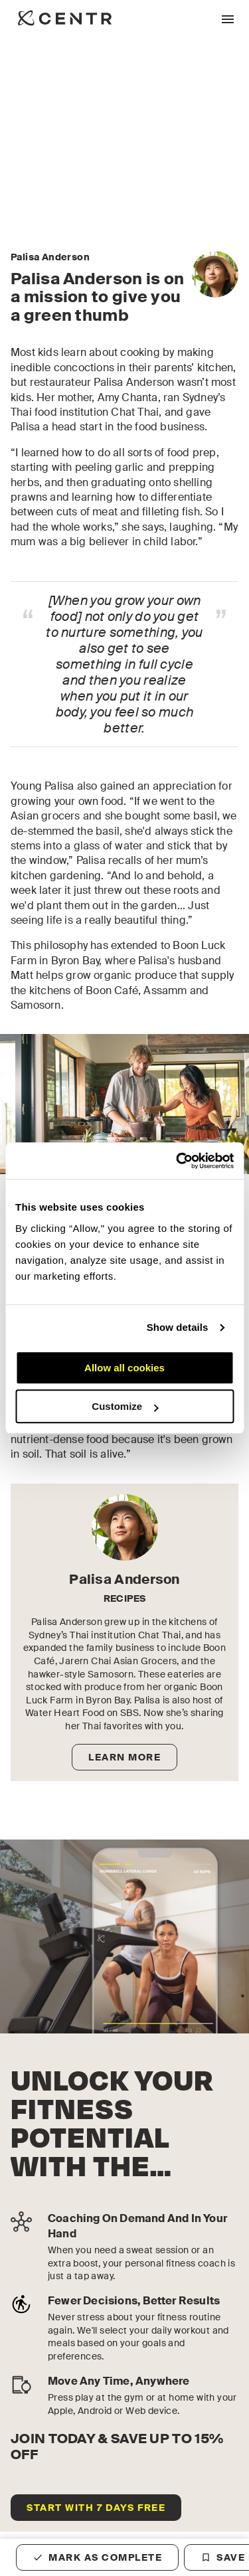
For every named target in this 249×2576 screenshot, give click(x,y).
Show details (177, 1327)
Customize (125, 1406)
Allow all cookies (124, 1367)
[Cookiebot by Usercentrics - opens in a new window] (177, 1160)
